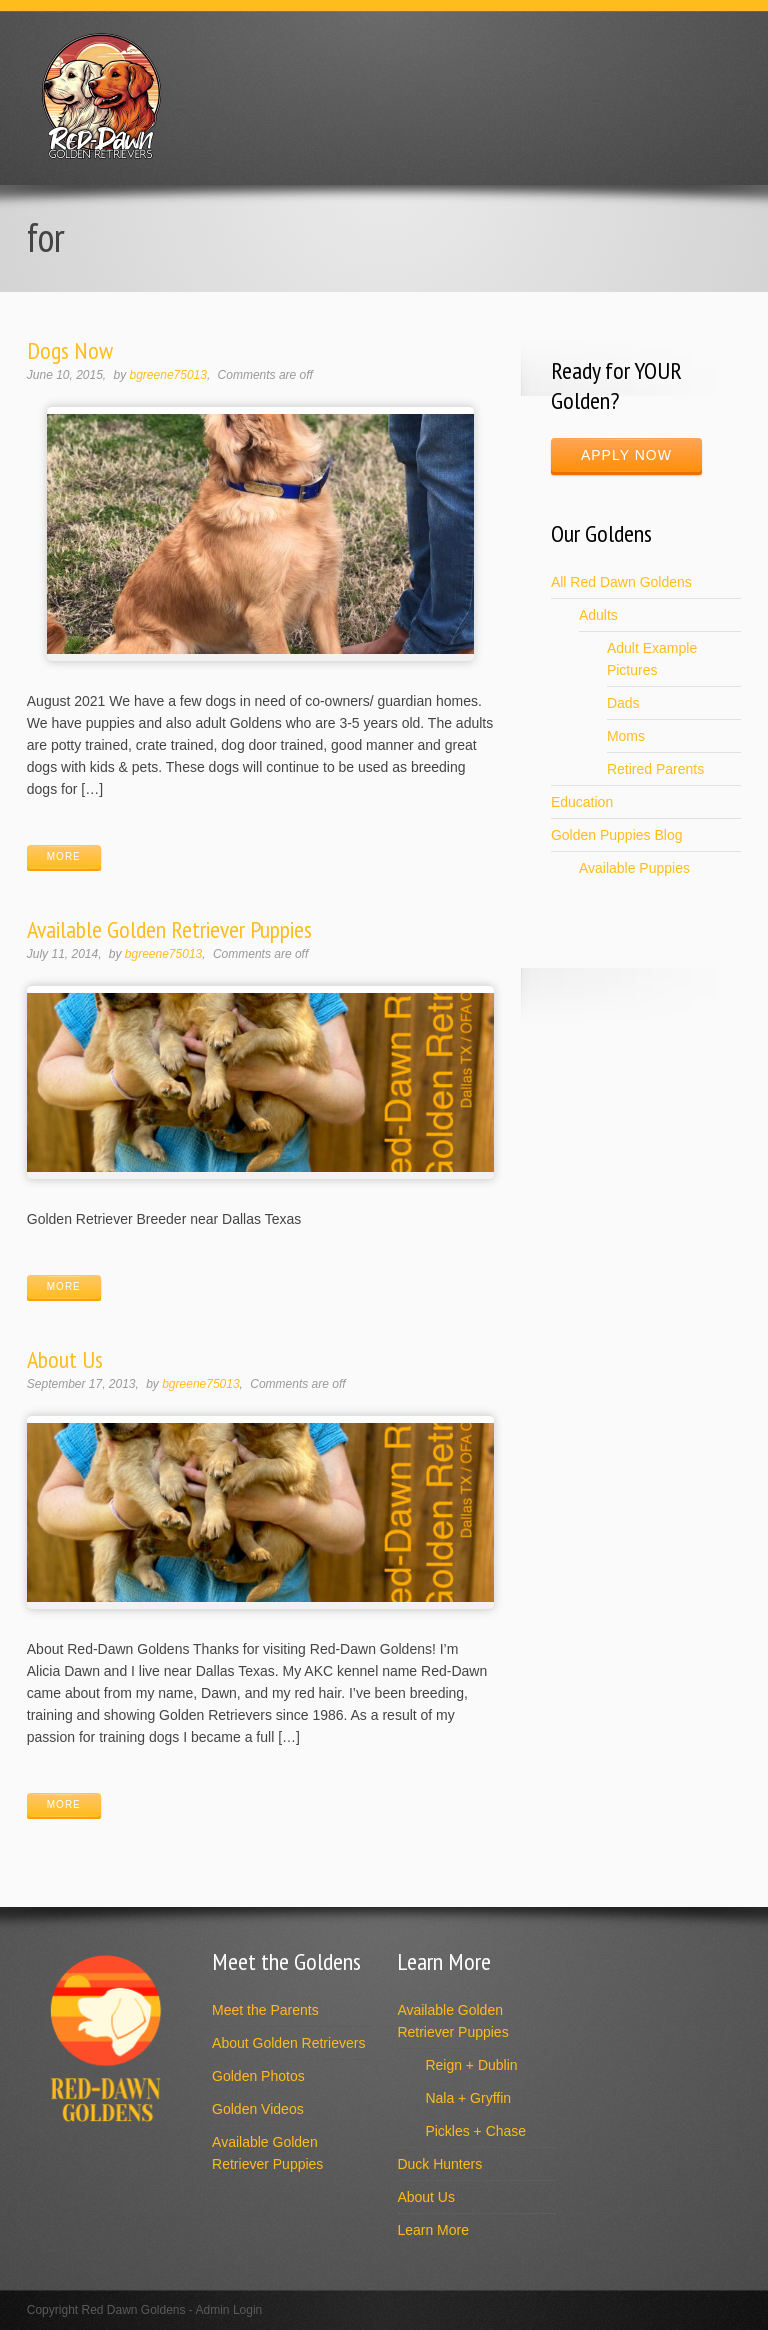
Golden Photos (258, 2076)
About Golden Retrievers (288, 2043)
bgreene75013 (168, 375)
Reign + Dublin (471, 2065)
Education (582, 802)
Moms (626, 736)
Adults (598, 615)
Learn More (433, 2230)
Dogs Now (70, 350)
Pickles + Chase (475, 2131)
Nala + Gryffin (468, 2098)
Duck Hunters (439, 2164)
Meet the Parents (265, 2010)
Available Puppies (634, 868)
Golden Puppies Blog (617, 835)
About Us (65, 1359)
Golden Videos (258, 2109)
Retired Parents (655, 769)
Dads (623, 703)
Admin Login (229, 2310)
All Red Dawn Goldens (621, 582)
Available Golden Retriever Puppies (169, 929)
